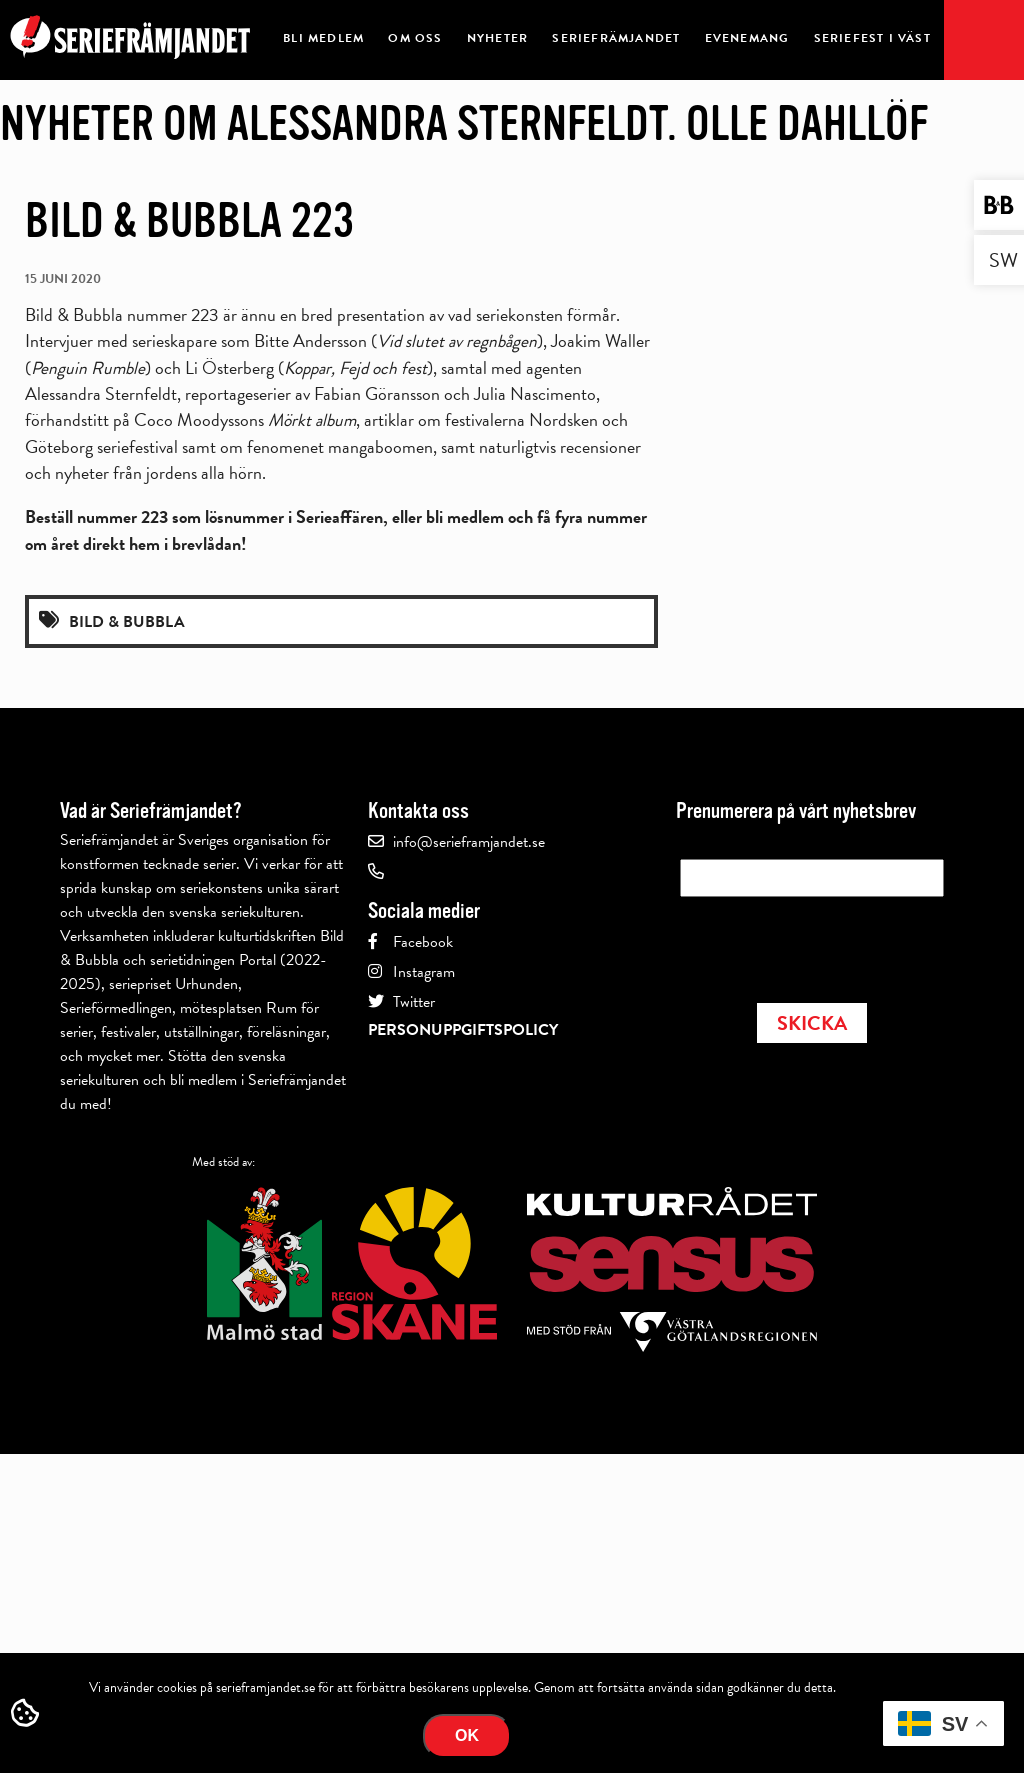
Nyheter (497, 38)
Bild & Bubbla (127, 622)
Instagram (424, 972)
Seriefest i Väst (872, 38)
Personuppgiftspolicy (463, 1030)
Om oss (415, 38)
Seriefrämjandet (616, 38)
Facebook (423, 942)
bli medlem (465, 516)
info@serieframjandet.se (469, 842)
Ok (467, 1735)
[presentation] (832, 944)
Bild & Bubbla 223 (189, 221)
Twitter (414, 1002)
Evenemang (747, 38)
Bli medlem (323, 38)
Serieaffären (339, 516)
